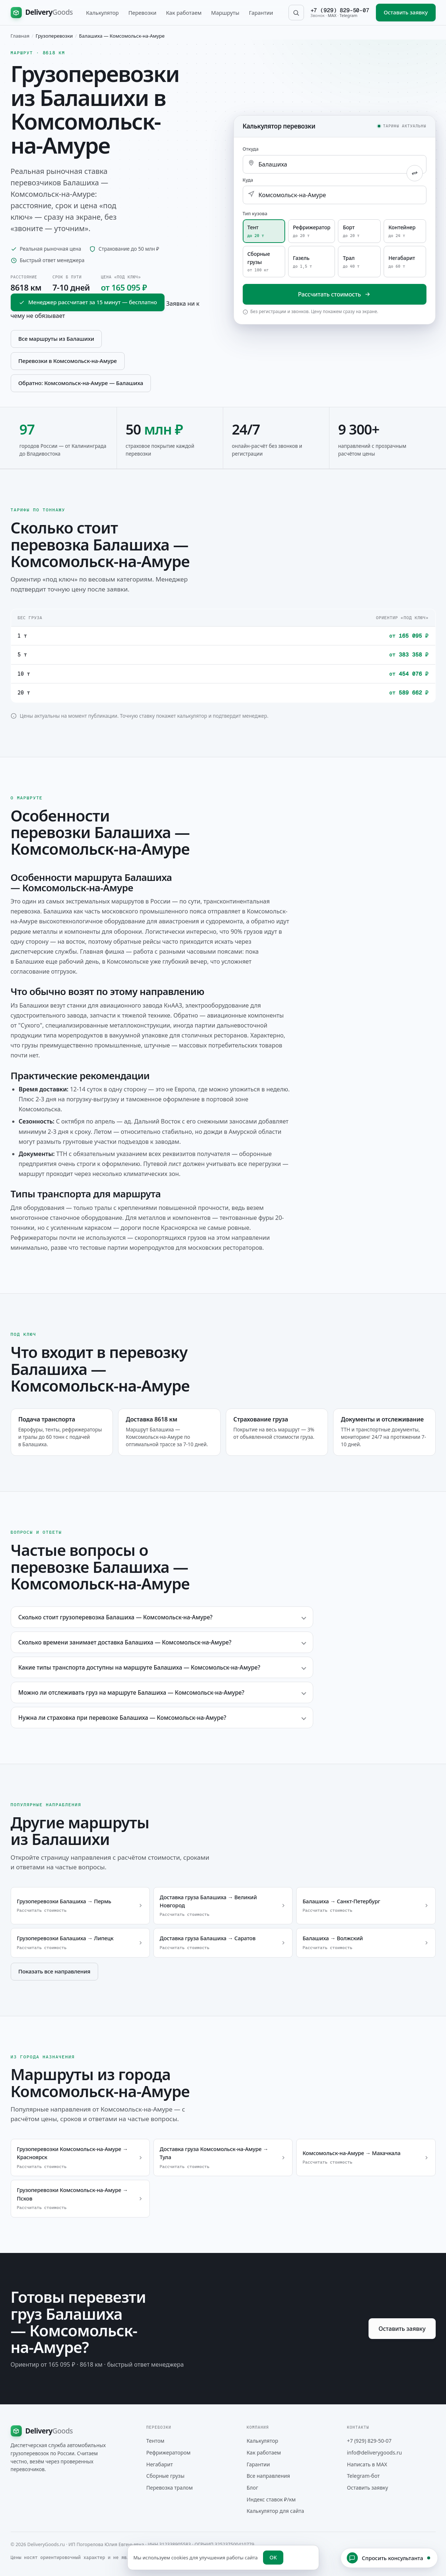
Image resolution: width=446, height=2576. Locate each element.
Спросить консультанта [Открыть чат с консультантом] (388, 2557)
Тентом (155, 2440)
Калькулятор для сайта (275, 2510)
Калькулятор (102, 12)
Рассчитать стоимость (334, 294)
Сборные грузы (165, 2475)
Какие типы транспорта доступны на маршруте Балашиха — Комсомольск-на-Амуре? (139, 1667)
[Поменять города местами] (415, 173)
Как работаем (183, 12)
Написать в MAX (367, 2464)
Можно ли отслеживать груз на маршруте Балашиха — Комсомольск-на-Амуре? (131, 1692)
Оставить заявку (406, 12)
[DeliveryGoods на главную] (42, 12)
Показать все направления (54, 1971)
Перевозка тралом (169, 2487)
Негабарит (159, 2464)
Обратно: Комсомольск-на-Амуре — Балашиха (81, 383)
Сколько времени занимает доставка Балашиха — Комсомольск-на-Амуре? (125, 1642)
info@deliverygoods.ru (374, 2452)
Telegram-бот (363, 2475)
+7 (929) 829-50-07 (340, 10)
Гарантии (261, 12)
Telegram (348, 15)
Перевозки (142, 12)
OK (273, 2557)
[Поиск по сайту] (296, 12)
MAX (332, 15)
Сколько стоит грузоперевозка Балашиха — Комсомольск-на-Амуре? (115, 1617)
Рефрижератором (168, 2452)
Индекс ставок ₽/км (271, 2499)
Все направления (268, 2475)
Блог (252, 2487)
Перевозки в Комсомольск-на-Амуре (67, 360)
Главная (20, 35)
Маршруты (225, 12)
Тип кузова (255, 213)
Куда (248, 180)
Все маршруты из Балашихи (56, 338)
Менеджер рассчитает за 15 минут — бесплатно (87, 302)
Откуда (251, 149)
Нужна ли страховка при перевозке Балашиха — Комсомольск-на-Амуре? (122, 1718)
